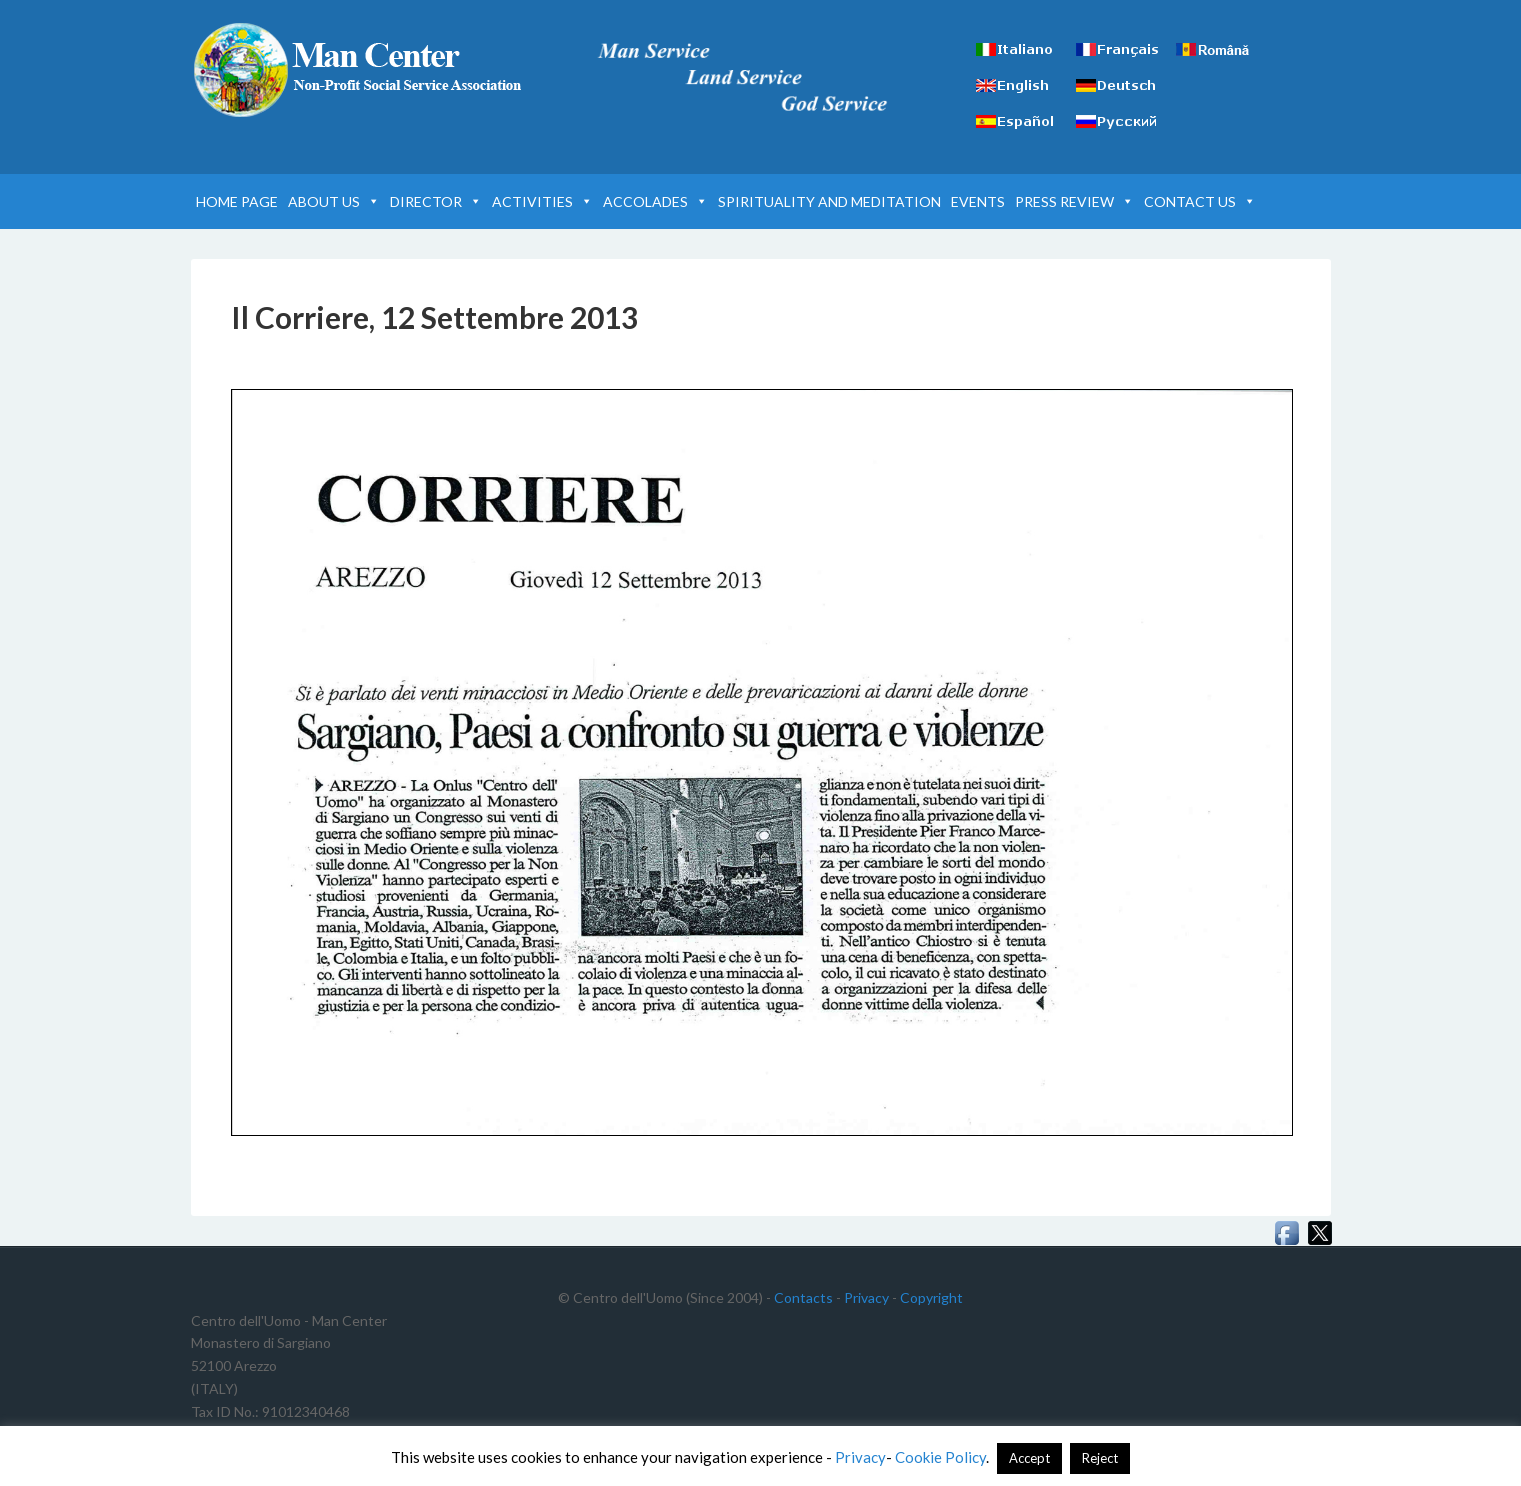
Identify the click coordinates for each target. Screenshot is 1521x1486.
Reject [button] (1100, 1458)
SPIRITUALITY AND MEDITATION (829, 201)
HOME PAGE (237, 201)
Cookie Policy (940, 1457)
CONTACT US (1200, 201)
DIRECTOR (436, 201)
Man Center (361, 70)
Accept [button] (1029, 1458)
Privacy (866, 1297)
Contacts (803, 1297)
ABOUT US (334, 201)
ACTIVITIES (542, 201)
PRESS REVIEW (1074, 201)
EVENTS (978, 201)
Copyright (931, 1297)
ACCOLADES (655, 201)
